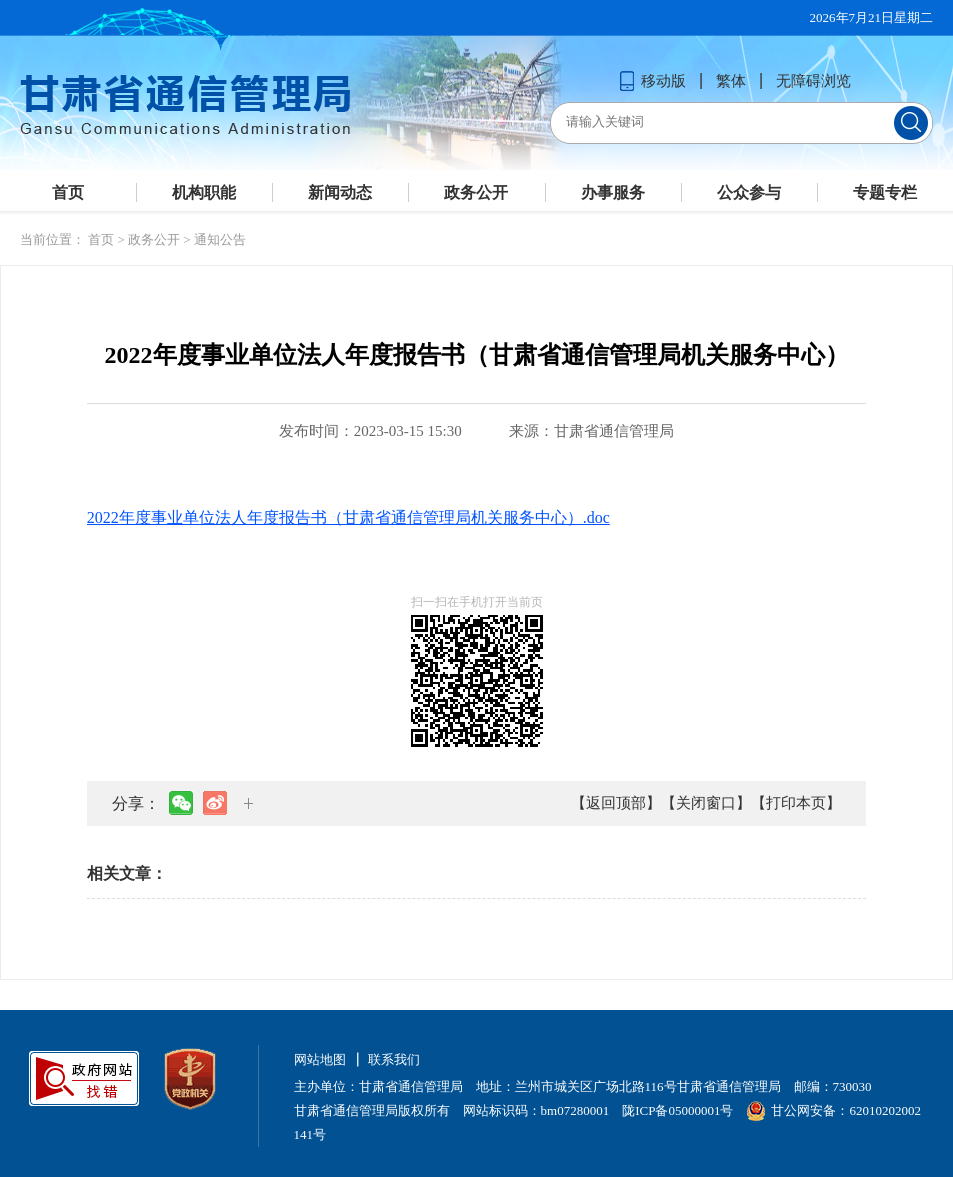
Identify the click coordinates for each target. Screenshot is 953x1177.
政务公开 (476, 192)
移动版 (652, 81)
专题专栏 (885, 192)
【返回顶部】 (616, 803)
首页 (68, 192)
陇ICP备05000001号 (677, 1110)
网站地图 (320, 1059)
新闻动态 (340, 192)
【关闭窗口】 (706, 803)
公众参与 (749, 192)
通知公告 (220, 239)
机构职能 (204, 192)
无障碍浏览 (813, 81)
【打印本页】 (796, 803)
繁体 (731, 81)
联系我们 (394, 1059)
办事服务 (613, 192)
